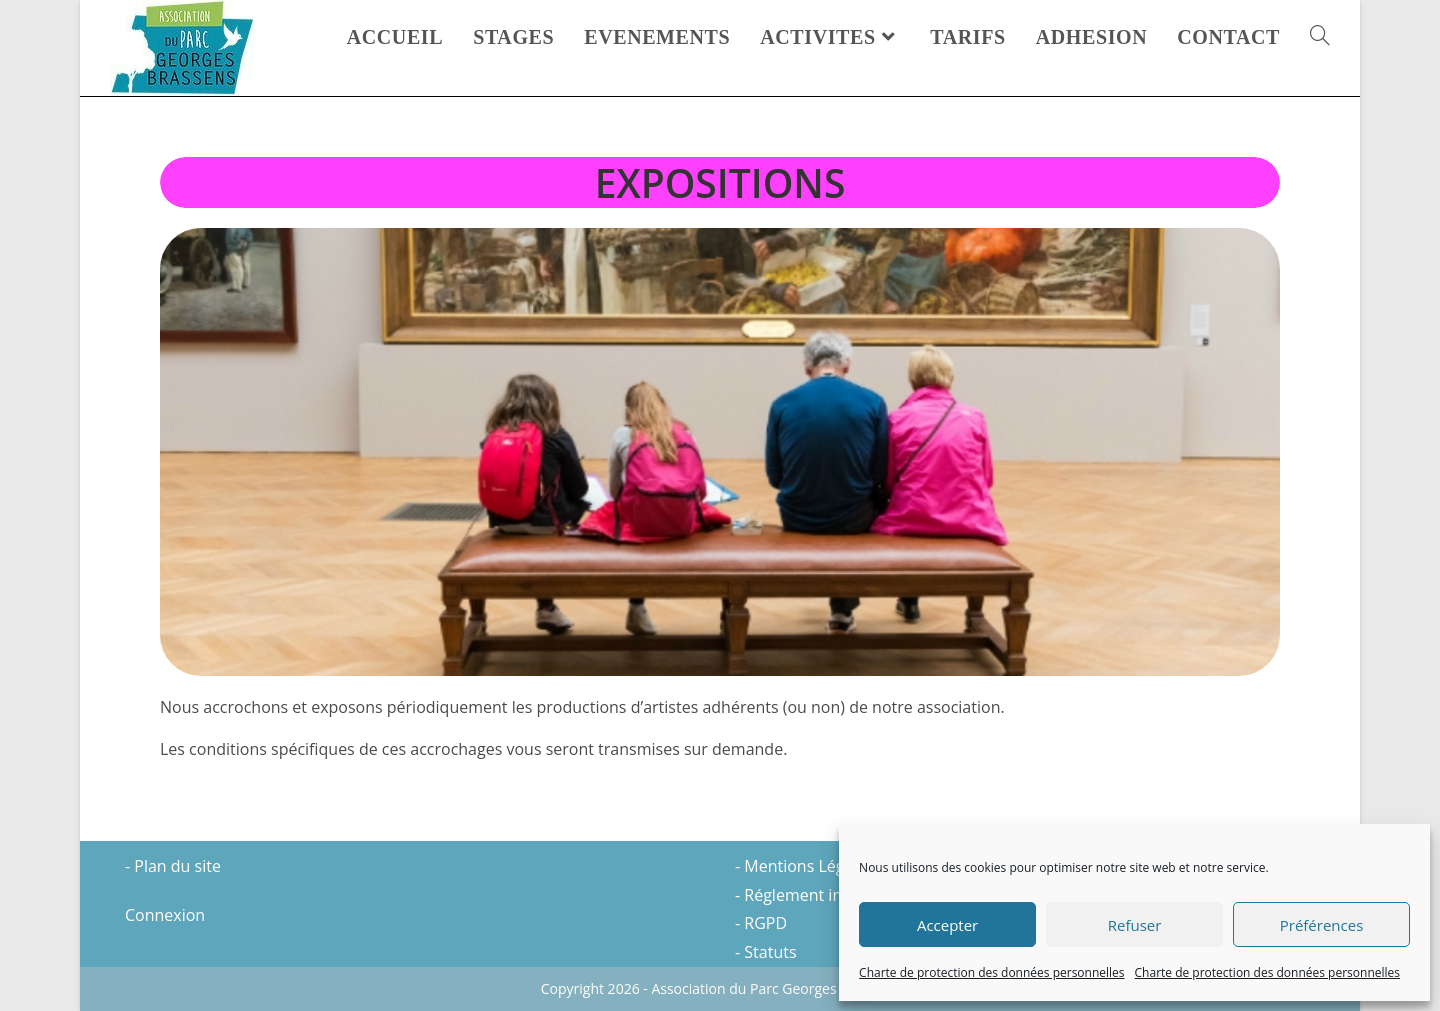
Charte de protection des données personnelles (991, 972)
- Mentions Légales (804, 866)
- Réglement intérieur (814, 895)
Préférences (1322, 925)
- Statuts (766, 952)
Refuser (1135, 925)
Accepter (947, 925)
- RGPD (761, 923)
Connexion (165, 915)
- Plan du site (173, 866)
